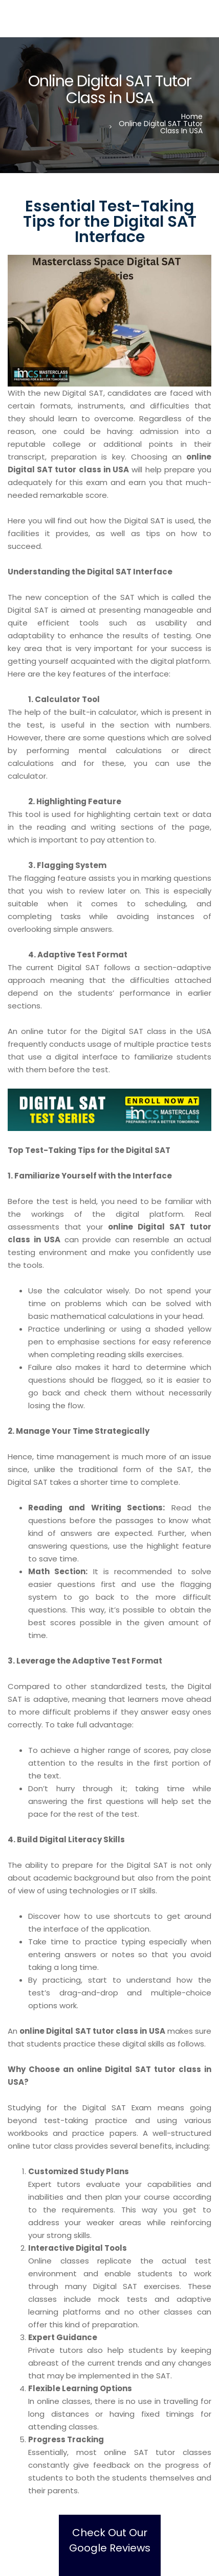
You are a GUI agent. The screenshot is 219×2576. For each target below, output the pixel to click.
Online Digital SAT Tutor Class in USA (161, 127)
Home (192, 116)
